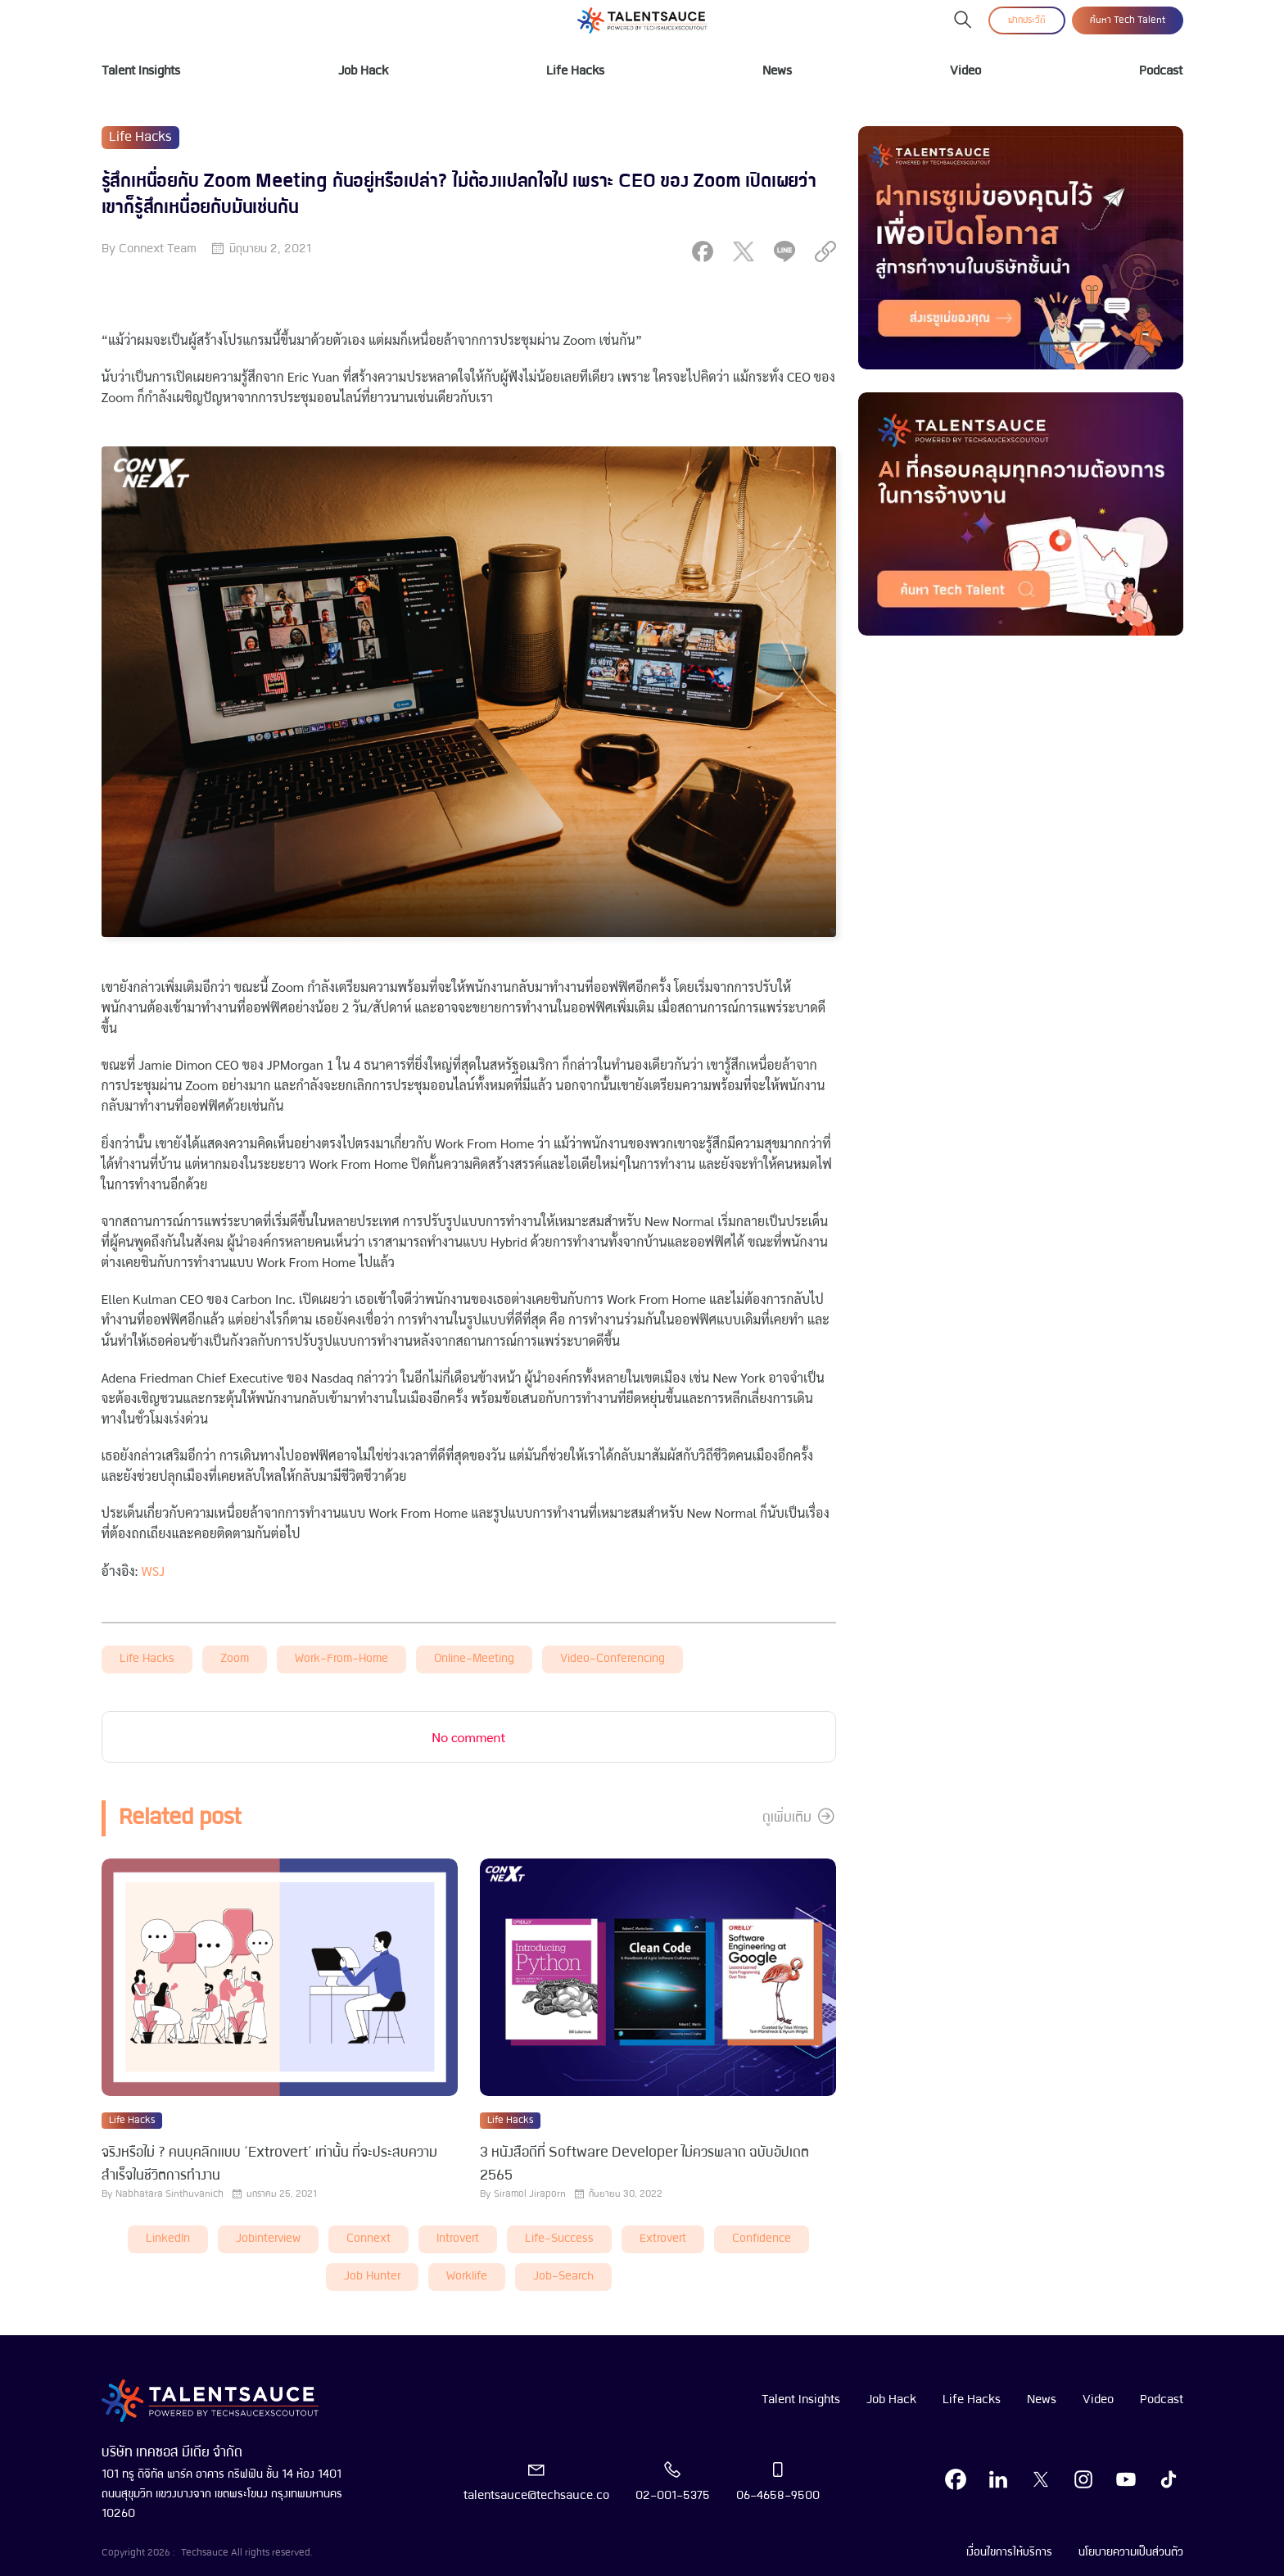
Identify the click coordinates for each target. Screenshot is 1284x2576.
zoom (234, 1659)
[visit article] (280, 1978)
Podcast (1160, 71)
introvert (457, 2239)
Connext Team (158, 249)
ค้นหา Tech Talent (1127, 20)
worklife (466, 2276)
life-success (559, 2239)
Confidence (761, 2239)
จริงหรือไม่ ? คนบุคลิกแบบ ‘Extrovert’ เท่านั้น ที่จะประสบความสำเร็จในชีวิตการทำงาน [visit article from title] (269, 2164)
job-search (563, 2276)
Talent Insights (141, 71)
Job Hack (363, 71)
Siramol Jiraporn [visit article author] (530, 2194)
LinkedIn (168, 2239)
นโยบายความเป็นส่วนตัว (1130, 2552)
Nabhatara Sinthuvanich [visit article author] (169, 2194)
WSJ (153, 1570)
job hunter (372, 2276)
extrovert (663, 2239)
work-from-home (341, 1659)
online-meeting (474, 1659)
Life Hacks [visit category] (140, 137)
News (777, 71)
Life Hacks (575, 71)
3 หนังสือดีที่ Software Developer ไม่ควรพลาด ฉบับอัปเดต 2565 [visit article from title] (644, 2164)
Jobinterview (268, 2239)
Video (965, 71)
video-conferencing (612, 1659)
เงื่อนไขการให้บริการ (1009, 2552)
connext (368, 2239)
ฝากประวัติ (1027, 20)
